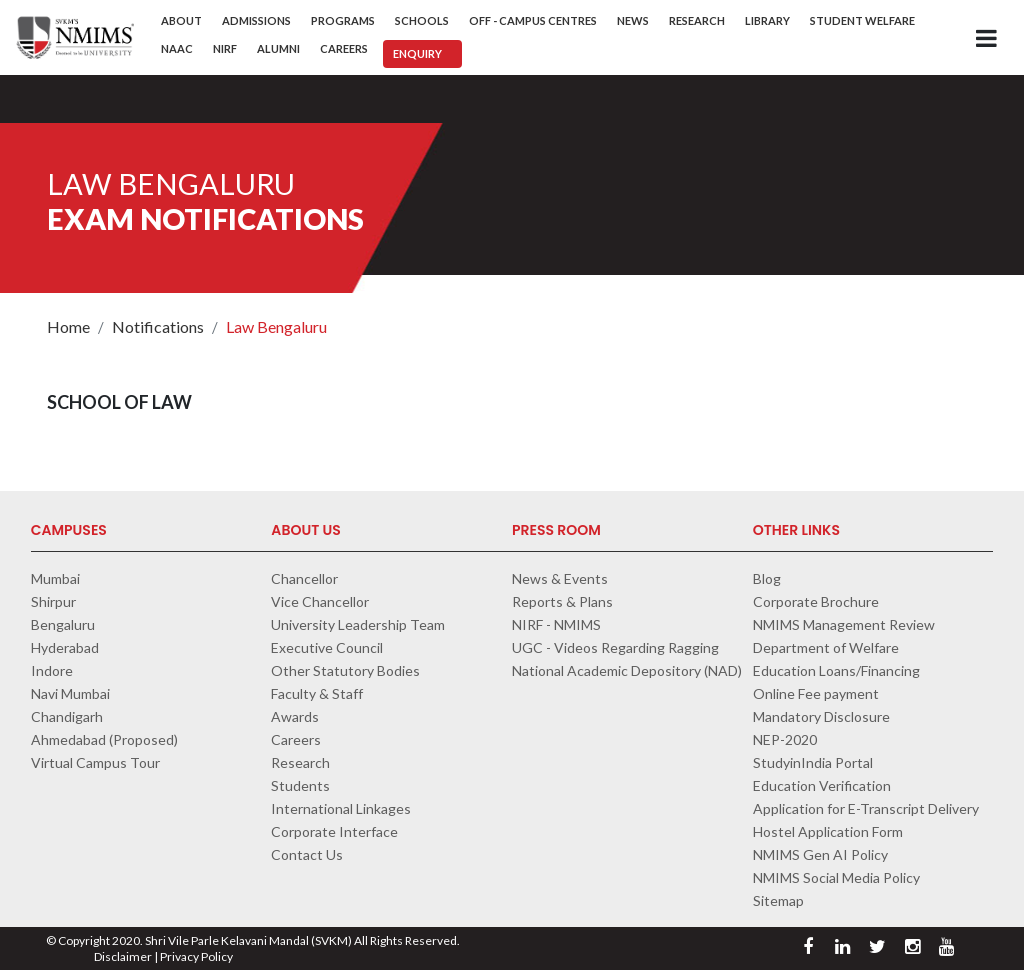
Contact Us (307, 854)
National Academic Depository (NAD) (627, 670)
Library (767, 20)
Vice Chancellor (320, 601)
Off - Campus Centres (533, 20)
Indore (52, 670)
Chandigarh (67, 716)
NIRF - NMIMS (556, 624)
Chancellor (304, 578)
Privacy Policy (196, 956)
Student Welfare (862, 20)
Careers (344, 48)
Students (300, 785)
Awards (295, 716)
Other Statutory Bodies (345, 670)
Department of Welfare (826, 647)
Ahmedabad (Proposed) (104, 739)
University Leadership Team (358, 624)
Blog (767, 578)
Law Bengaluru (276, 326)
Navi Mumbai (70, 693)
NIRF (225, 48)
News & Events (560, 578)
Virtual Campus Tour (95, 762)
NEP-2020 (785, 739)
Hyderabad (65, 647)
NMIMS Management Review (844, 624)
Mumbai (55, 578)
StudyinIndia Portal (813, 762)
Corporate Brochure (816, 601)
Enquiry (417, 53)
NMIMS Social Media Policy (836, 877)
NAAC (177, 48)
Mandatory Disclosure (821, 716)
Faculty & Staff (317, 693)
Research (697, 20)
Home (68, 326)
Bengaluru (63, 624)
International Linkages (341, 808)
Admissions (256, 20)
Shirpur (53, 601)
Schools (422, 20)
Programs (343, 20)
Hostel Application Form (828, 831)
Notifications (158, 326)
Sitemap (778, 900)
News (633, 20)
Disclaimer (123, 956)
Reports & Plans (562, 601)
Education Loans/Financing (836, 670)
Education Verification (822, 785)
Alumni (278, 48)
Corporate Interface (334, 831)
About (181, 20)
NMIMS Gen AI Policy (820, 854)
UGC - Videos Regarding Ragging (615, 647)
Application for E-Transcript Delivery (866, 808)
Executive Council (327, 647)
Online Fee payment (816, 693)
